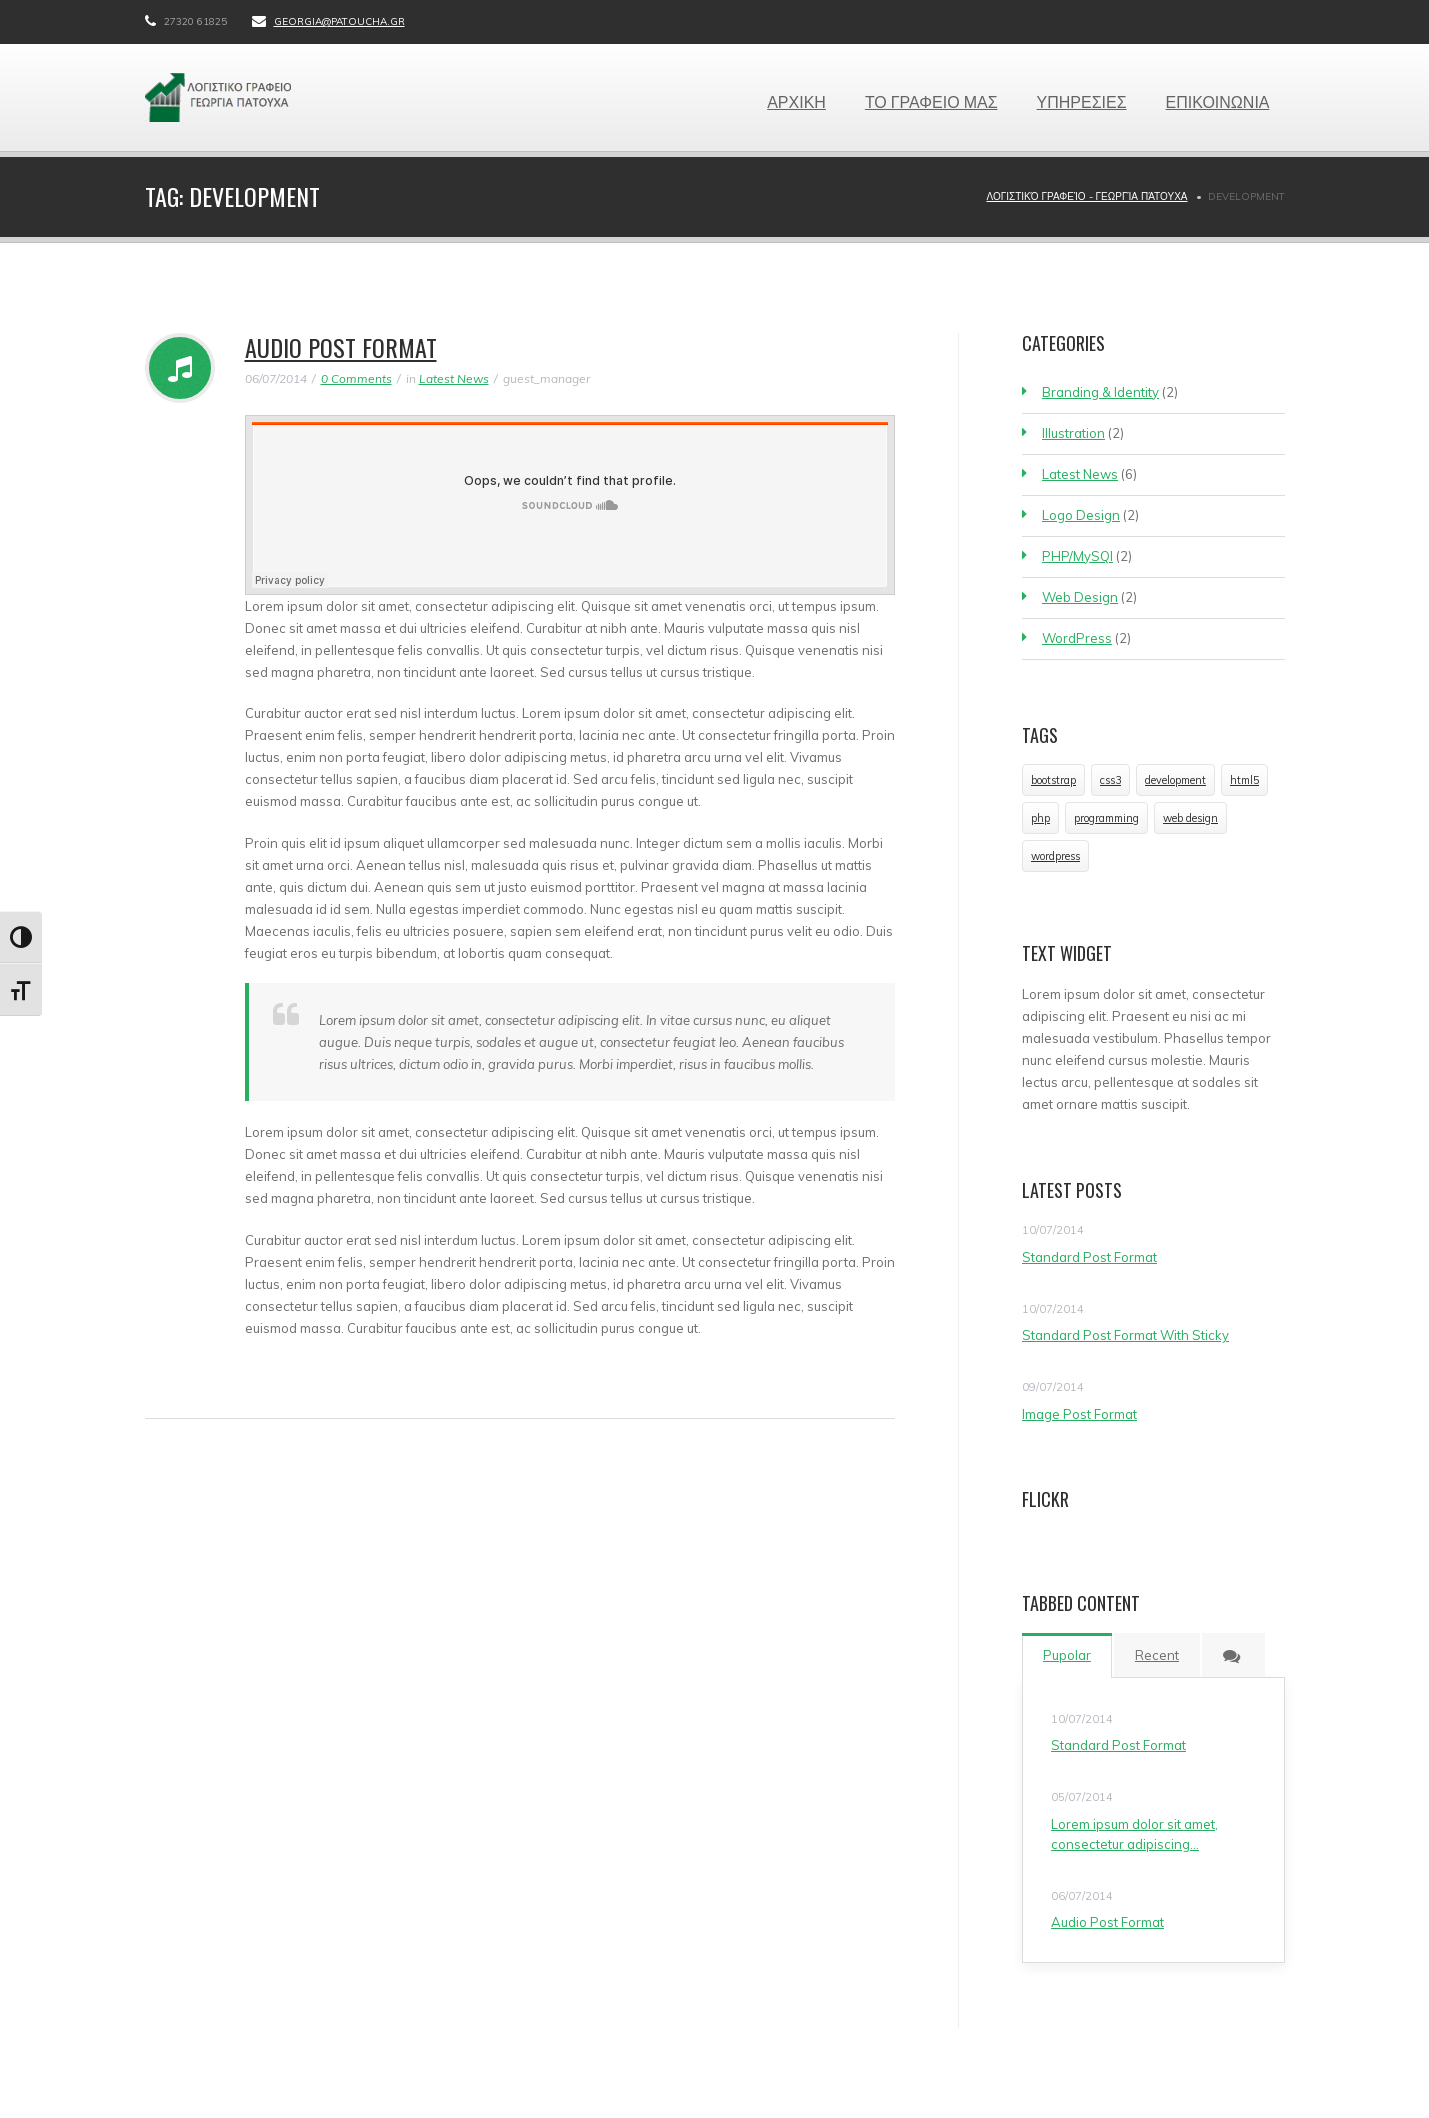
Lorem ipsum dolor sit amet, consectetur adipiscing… (1134, 1834)
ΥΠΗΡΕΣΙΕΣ (1082, 101)
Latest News (454, 378)
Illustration (1073, 433)
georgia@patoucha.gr (339, 21)
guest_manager (546, 378)
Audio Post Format (341, 347)
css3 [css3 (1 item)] (1110, 780)
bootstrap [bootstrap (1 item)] (1053, 780)
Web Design (1080, 597)
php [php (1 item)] (1040, 818)
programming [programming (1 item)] (1106, 818)
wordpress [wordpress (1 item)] (1055, 856)
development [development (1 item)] (1175, 780)
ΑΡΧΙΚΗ (796, 101)
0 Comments (356, 378)
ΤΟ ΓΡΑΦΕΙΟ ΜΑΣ (931, 101)
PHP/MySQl (1077, 556)
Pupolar (1067, 1655)
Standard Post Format (1089, 1257)
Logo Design (1081, 515)
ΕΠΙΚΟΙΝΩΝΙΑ (1218, 101)
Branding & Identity (1100, 392)
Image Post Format (1079, 1414)
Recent (1157, 1655)
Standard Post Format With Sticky (1125, 1335)
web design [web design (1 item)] (1190, 818)
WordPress (1077, 638)
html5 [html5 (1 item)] (1244, 780)
